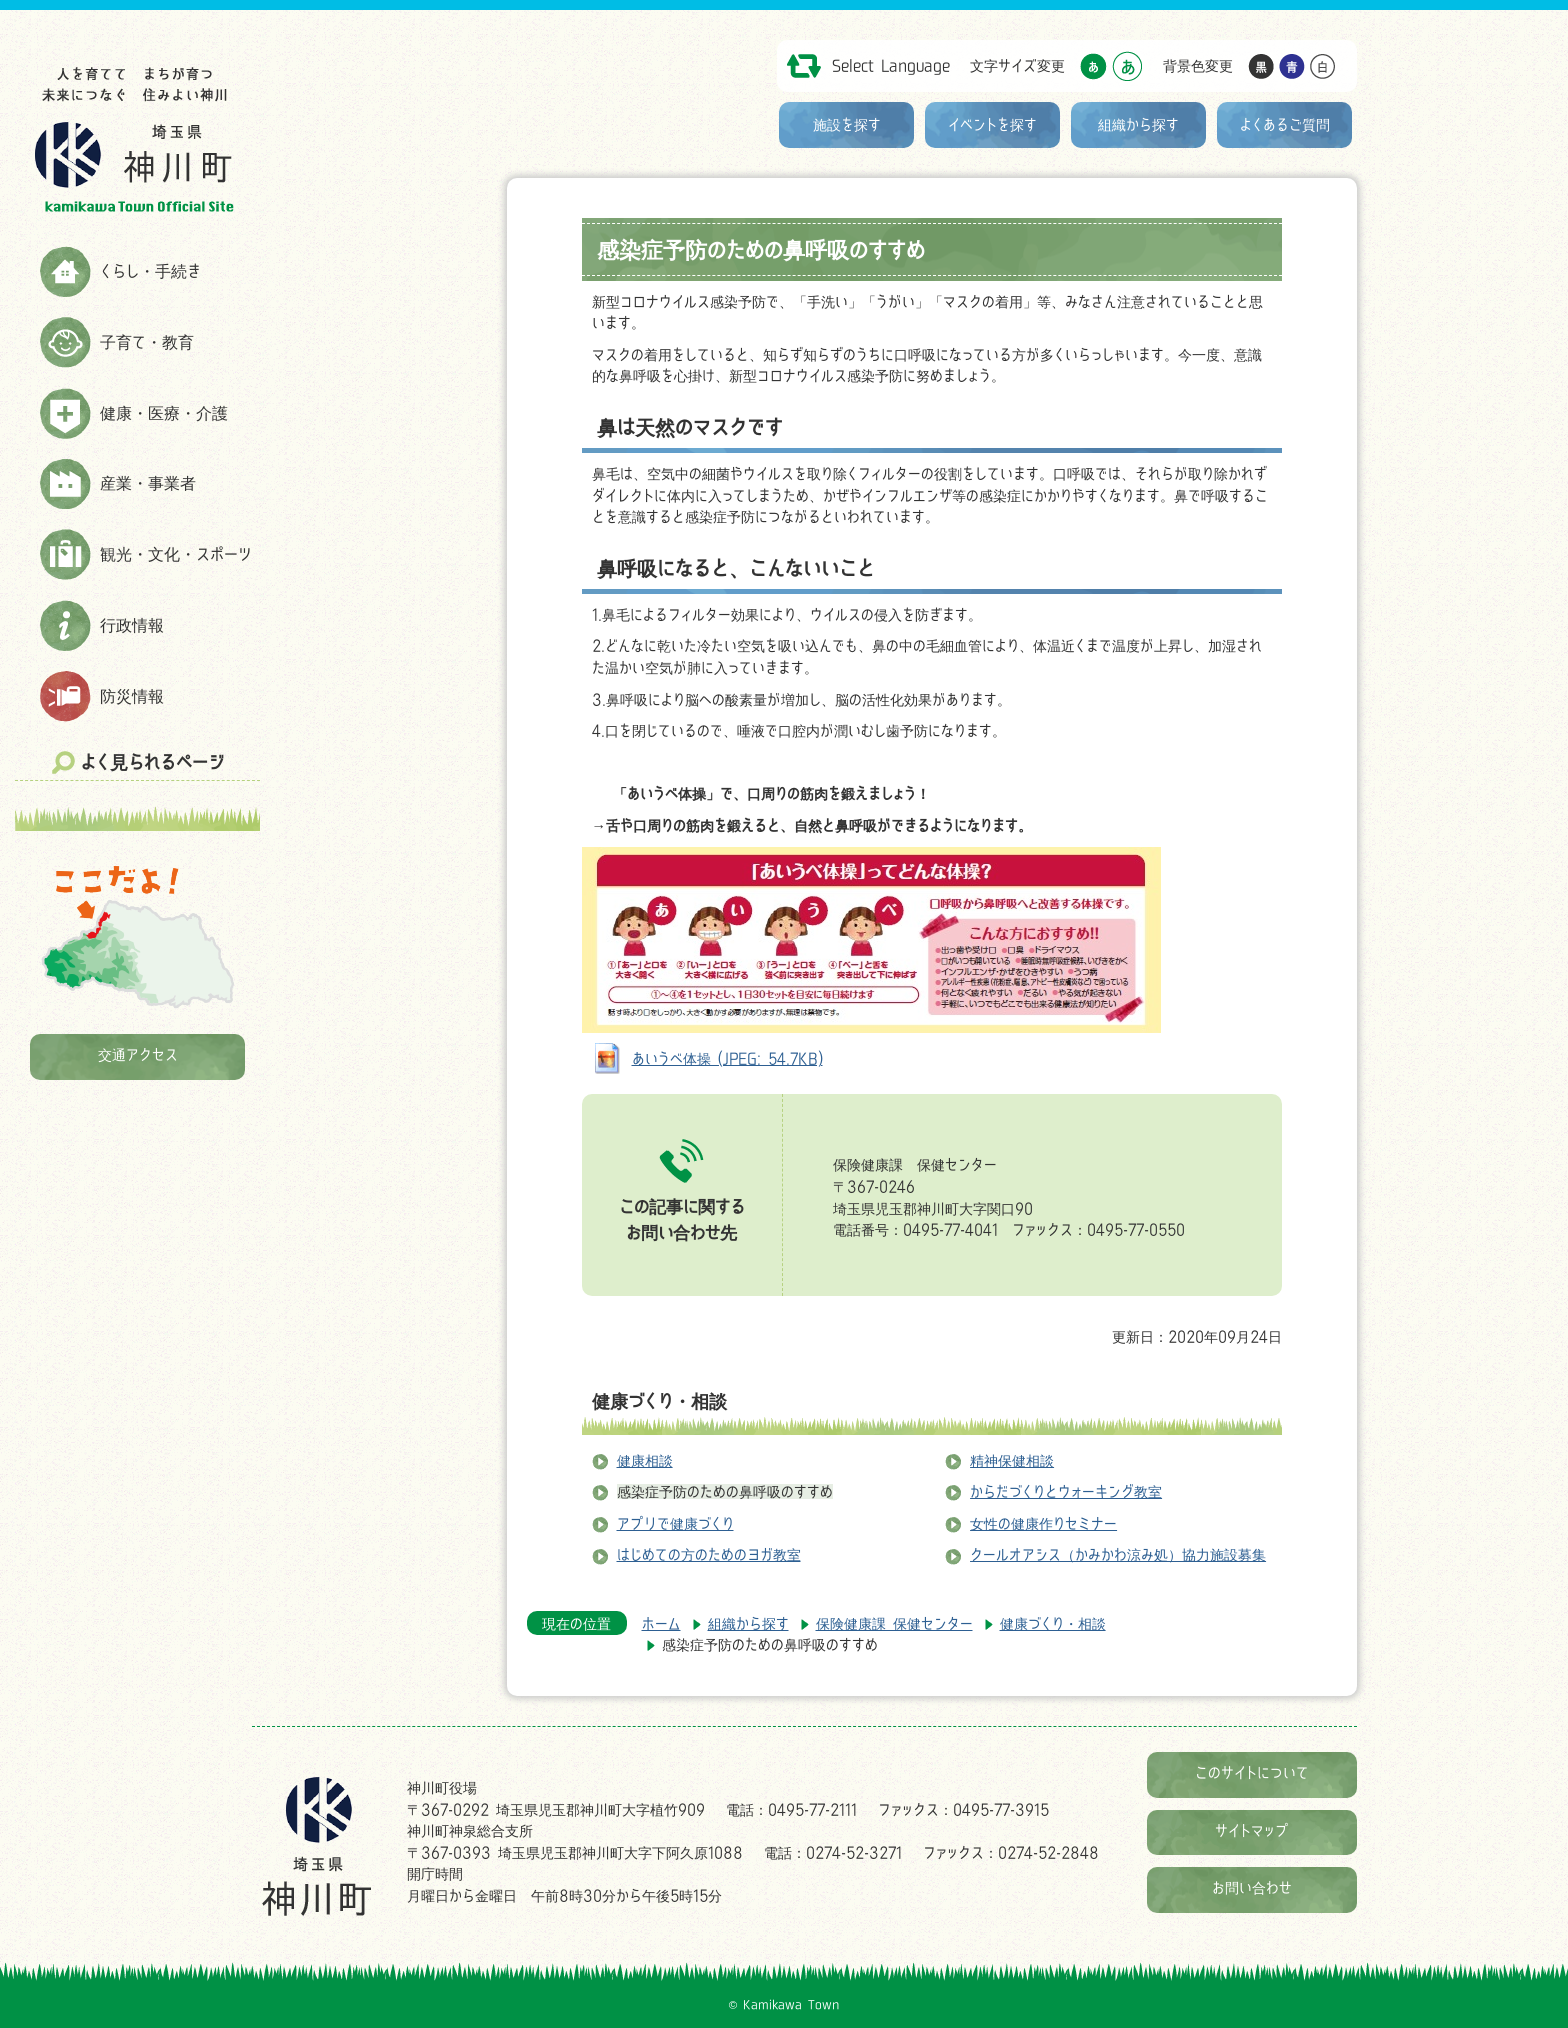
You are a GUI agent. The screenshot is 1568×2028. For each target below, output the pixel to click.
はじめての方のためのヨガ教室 (709, 1554)
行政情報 (132, 625)
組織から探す (1138, 124)
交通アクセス (138, 1054)
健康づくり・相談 (659, 1401)
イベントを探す (992, 124)
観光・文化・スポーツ (176, 554)
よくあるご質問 (1285, 124)
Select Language (891, 65)
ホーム (661, 1623)
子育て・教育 (147, 342)
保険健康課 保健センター (894, 1623)
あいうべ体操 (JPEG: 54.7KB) (727, 1058)
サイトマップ (1252, 1830)
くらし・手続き (150, 271)
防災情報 (132, 696)
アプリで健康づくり (675, 1523)
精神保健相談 (1012, 1460)
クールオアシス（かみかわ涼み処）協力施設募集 (1118, 1554)
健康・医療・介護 (164, 413)
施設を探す (847, 124)
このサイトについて (1252, 1772)
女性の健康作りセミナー (1043, 1523)
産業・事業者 (148, 483)
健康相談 (645, 1460)
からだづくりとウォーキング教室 (1066, 1491)
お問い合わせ (1252, 1887)
